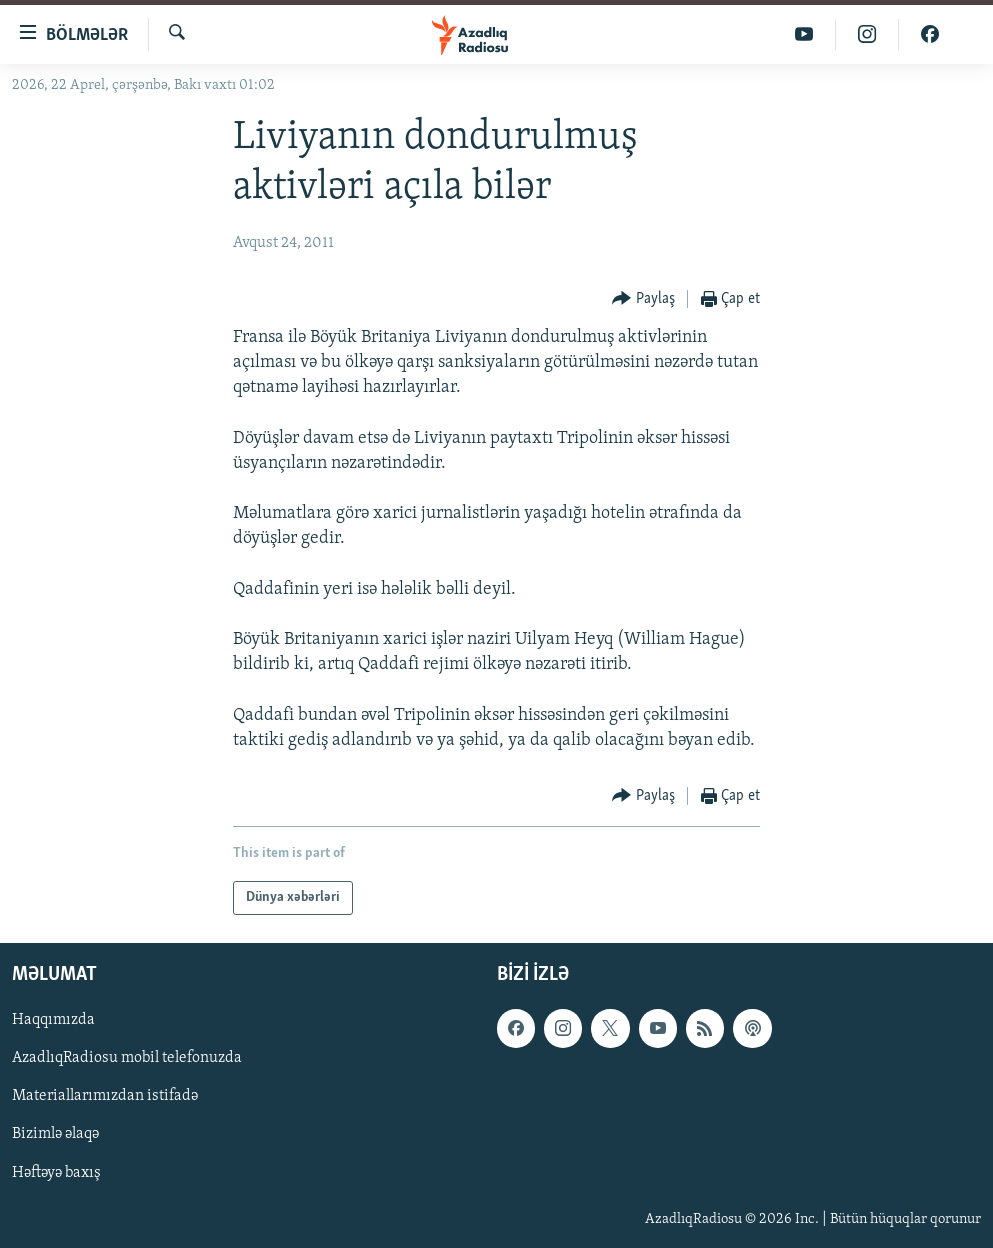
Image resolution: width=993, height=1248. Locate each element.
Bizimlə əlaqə (55, 1135)
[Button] (643, 299)
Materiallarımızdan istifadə (105, 1097)
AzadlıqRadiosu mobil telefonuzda (127, 1058)
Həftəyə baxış (56, 1173)
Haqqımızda (53, 1020)
